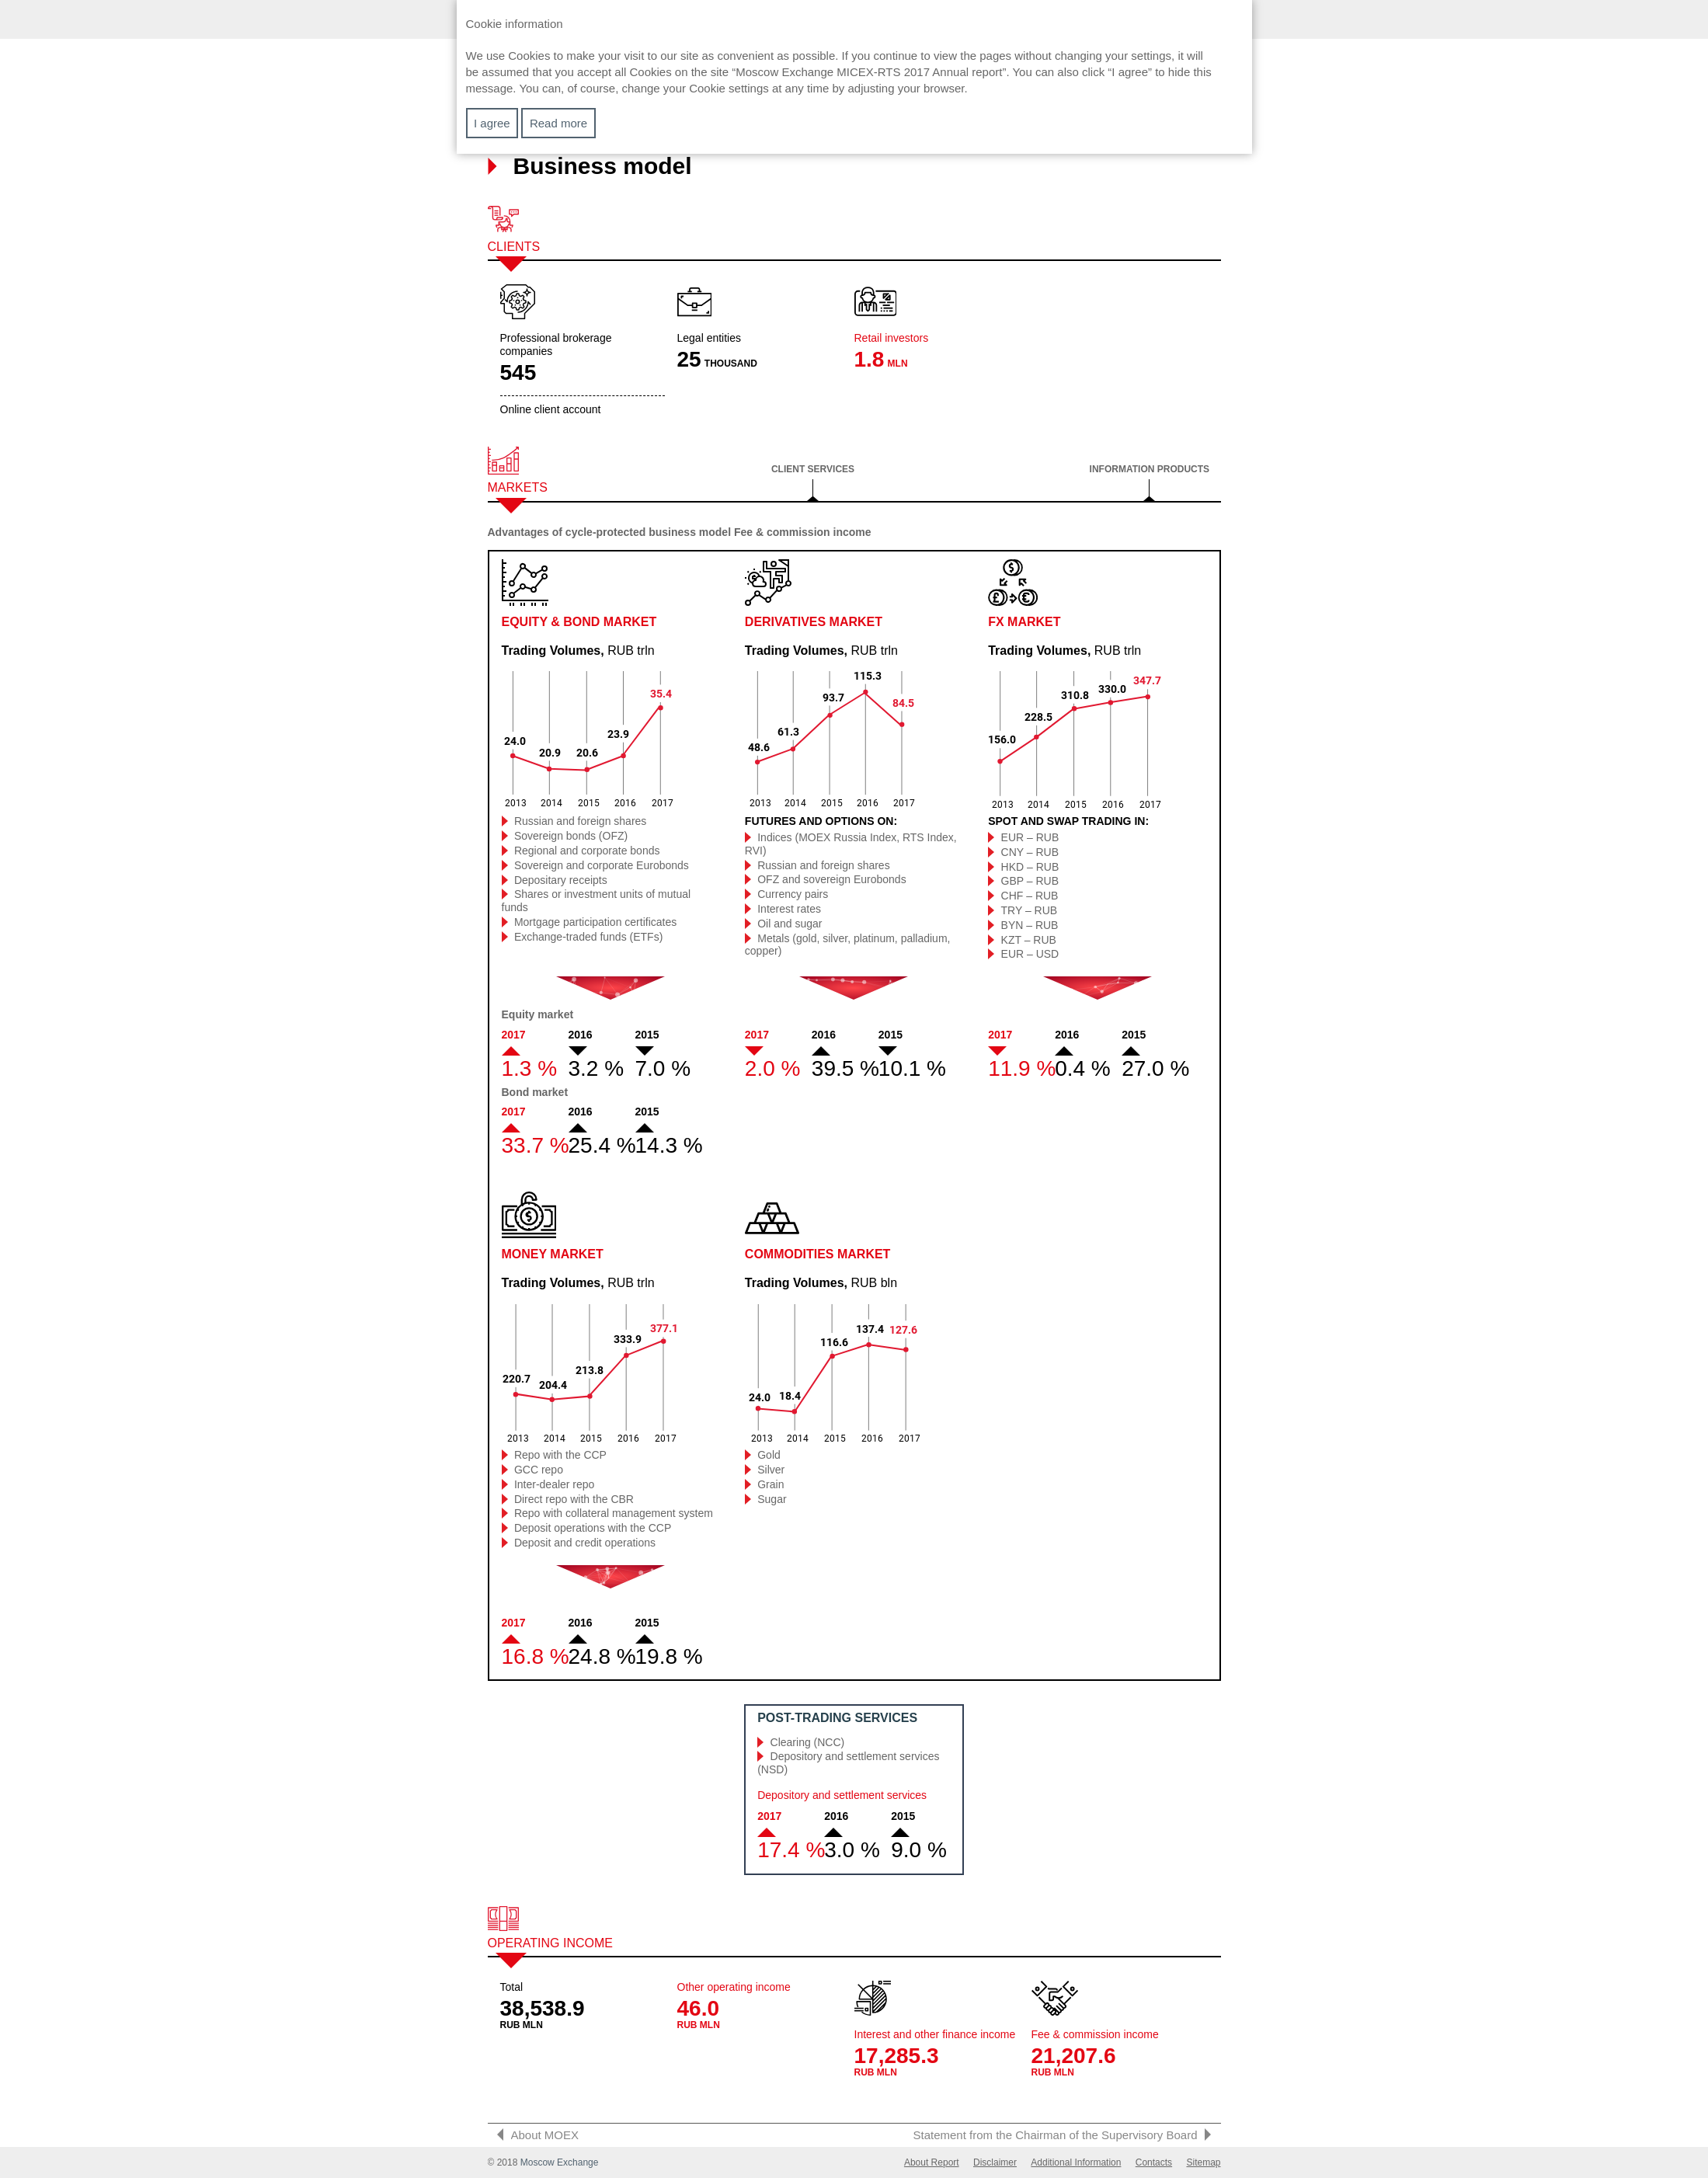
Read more (558, 123)
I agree (492, 123)
